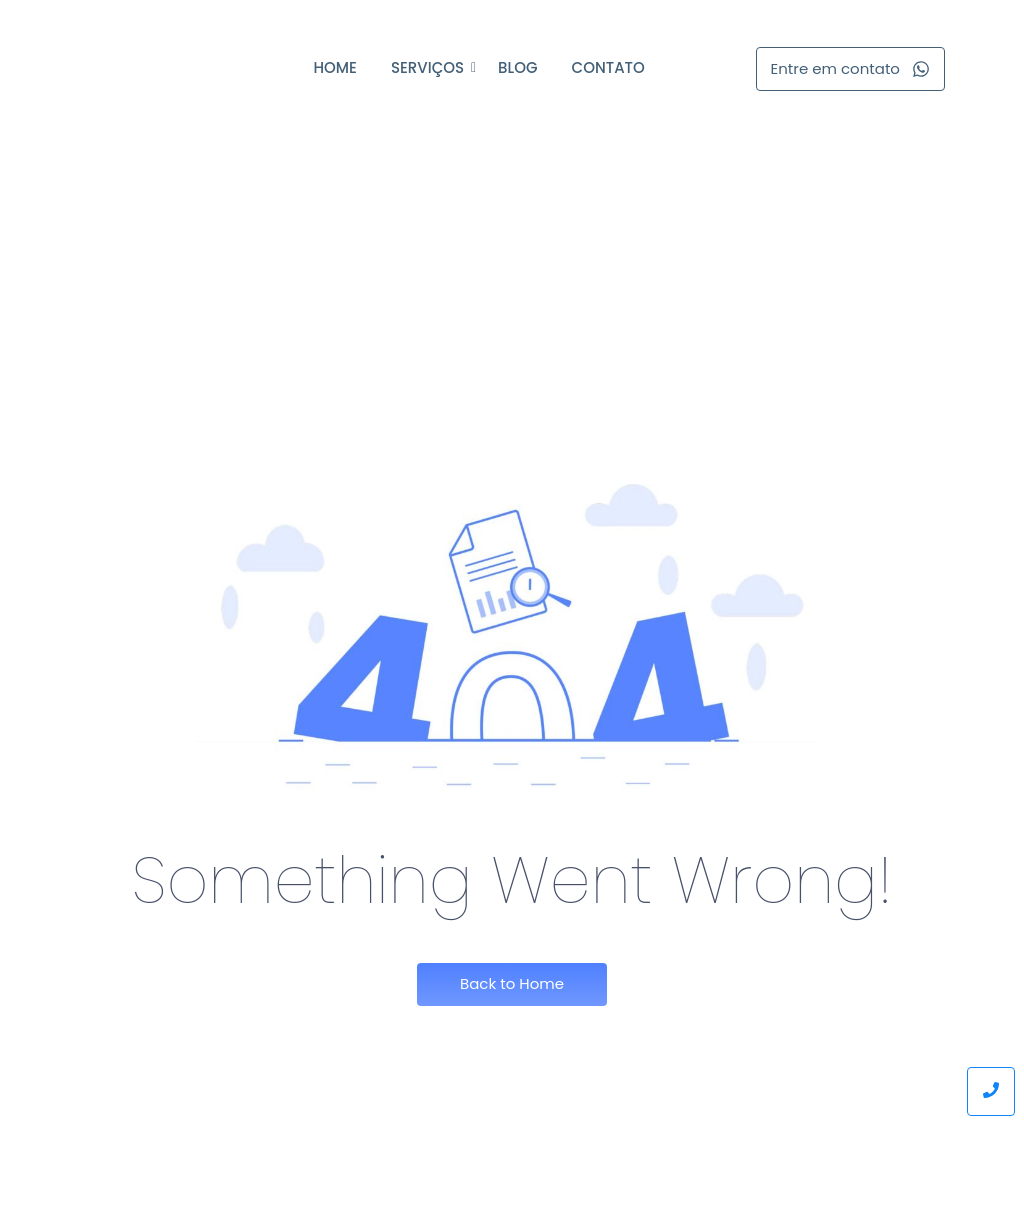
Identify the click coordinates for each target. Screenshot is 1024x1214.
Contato (608, 67)
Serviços (431, 67)
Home (334, 67)
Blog (517, 67)
